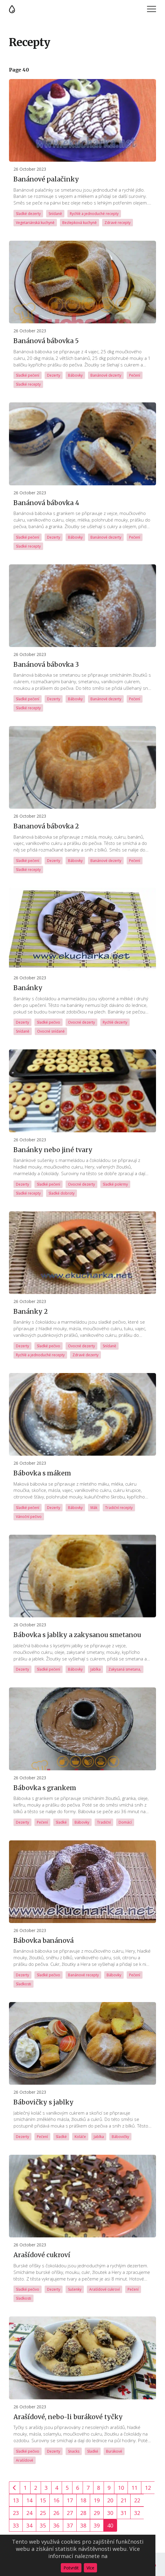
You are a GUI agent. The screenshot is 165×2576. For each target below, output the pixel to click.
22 (137, 2500)
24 (29, 2512)
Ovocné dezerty (81, 1022)
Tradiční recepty (119, 1507)
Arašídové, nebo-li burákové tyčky (68, 2417)
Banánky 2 (30, 1311)
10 (121, 2487)
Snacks (73, 2451)
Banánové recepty (83, 1975)
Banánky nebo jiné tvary (53, 1150)
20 (110, 2500)
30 (110, 2512)
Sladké (61, 1822)
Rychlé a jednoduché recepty (94, 213)
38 (83, 2525)
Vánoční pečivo (29, 1516)
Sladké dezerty (28, 213)
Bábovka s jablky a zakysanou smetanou (77, 1635)
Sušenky (74, 2289)
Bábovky (75, 375)
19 (97, 2500)
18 (83, 2500)
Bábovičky (120, 2136)
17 (70, 2500)
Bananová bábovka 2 (46, 826)
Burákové (114, 2451)
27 (70, 2512)
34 (29, 2525)
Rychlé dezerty (115, 1022)
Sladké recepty (28, 384)
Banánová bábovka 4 (46, 503)
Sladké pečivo (48, 1022)
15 (43, 2500)
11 (134, 2487)
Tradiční (104, 1822)
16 (56, 2500)
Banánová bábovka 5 (46, 341)
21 (124, 2500)
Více (90, 2568)
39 (97, 2525)
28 (83, 2512)
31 (124, 2512)
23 (16, 2512)
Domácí (125, 1822)
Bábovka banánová (43, 1940)
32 (137, 2512)
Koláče (80, 2136)
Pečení (134, 375)
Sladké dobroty (62, 1193)
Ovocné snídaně (51, 1031)
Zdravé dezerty (85, 1354)
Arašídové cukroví (41, 2255)
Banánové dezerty (105, 375)
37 (70, 2525)
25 (43, 2512)
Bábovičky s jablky (43, 2102)
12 (148, 2487)
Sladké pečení (27, 375)
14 (29, 2500)
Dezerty (53, 375)
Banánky (28, 988)
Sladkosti (23, 1983)
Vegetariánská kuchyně (35, 222)
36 (56, 2525)
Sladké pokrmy (115, 1184)
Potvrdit (71, 2568)
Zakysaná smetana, (124, 1669)
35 (43, 2525)
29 (97, 2512)
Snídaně (55, 213)
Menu (151, 9)
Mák (93, 1507)
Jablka (95, 1669)
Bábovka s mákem (42, 1473)
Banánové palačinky (46, 179)
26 (56, 2512)
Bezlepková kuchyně (79, 222)
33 (16, 2525)
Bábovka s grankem (44, 1788)
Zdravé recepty (118, 222)
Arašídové (24, 2460)
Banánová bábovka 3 (46, 664)
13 (16, 2500)
